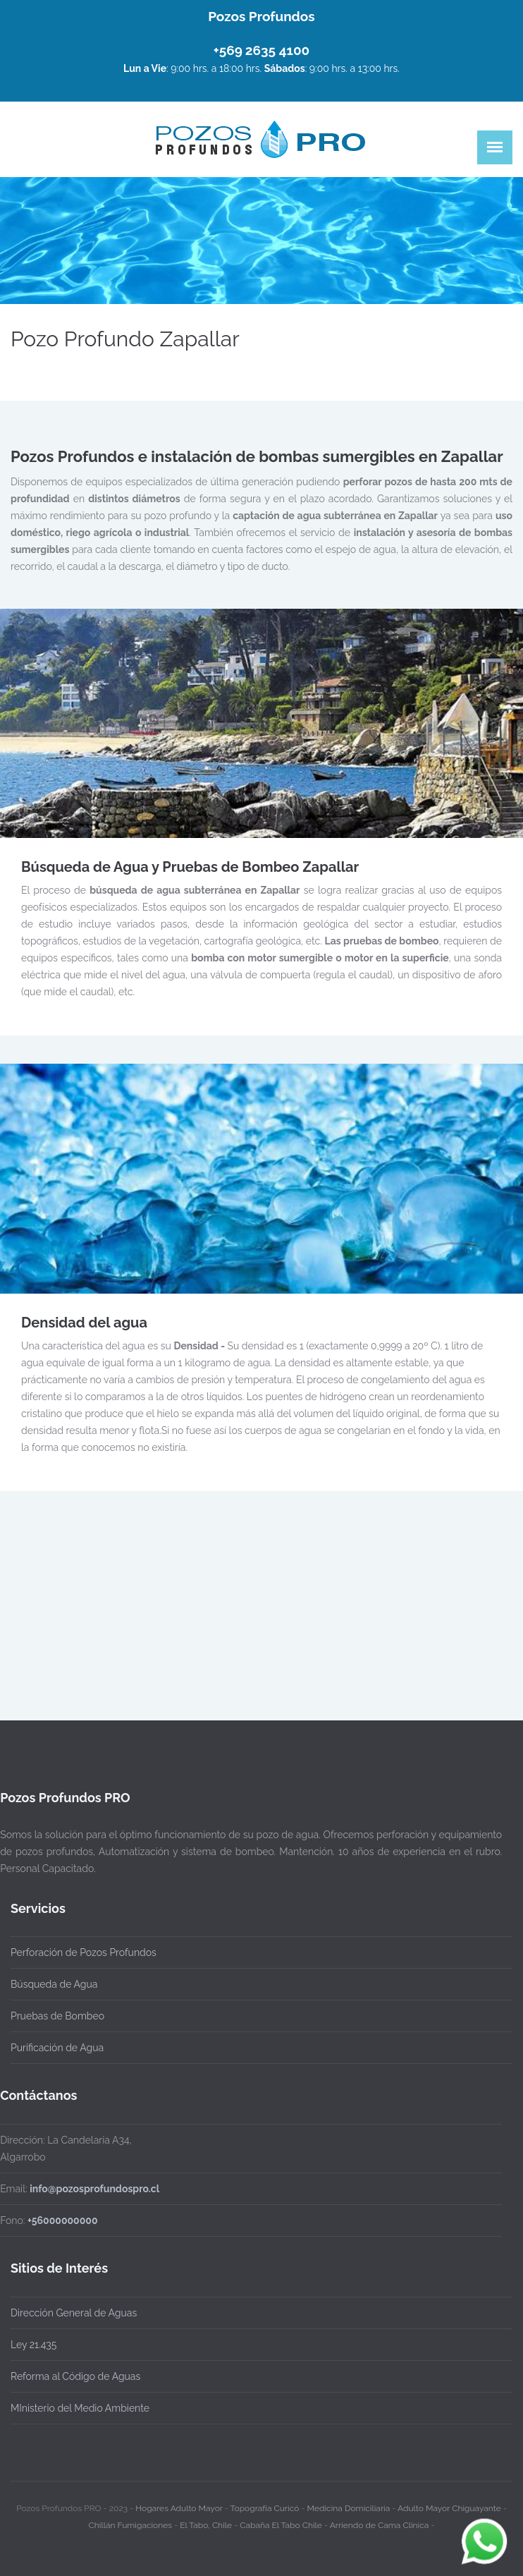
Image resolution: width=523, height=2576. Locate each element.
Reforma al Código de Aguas (75, 2376)
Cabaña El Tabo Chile (281, 2522)
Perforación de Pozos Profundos (83, 1952)
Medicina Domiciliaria (348, 2505)
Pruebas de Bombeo (57, 2016)
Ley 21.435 (33, 2344)
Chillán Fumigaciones (131, 2522)
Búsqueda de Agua (54, 1984)
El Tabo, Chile (206, 2522)
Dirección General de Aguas (74, 2313)
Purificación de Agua (57, 2047)
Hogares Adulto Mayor (178, 2505)
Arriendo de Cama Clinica (379, 2522)
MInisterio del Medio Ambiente (80, 2408)
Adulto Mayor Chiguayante (450, 2505)
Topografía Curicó (265, 2505)
